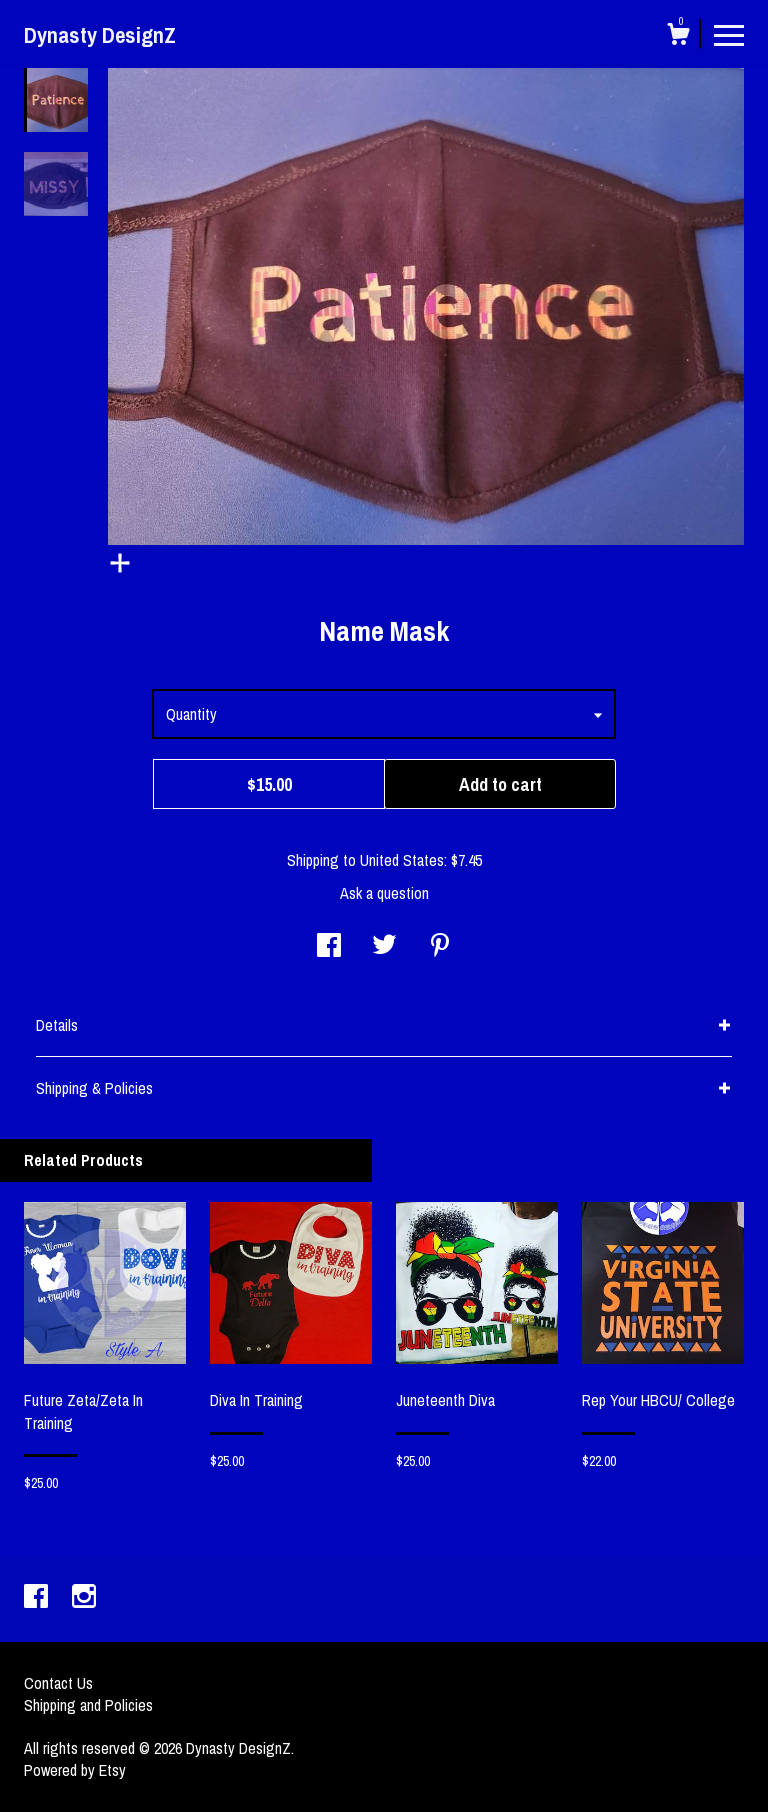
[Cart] (678, 37)
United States (402, 860)
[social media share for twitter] (384, 947)
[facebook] (38, 1598)
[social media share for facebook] (329, 947)
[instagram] (84, 1598)
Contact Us (58, 1683)
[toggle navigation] (729, 34)
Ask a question (384, 893)
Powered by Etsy (75, 1770)
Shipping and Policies (88, 1705)
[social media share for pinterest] (440, 947)
